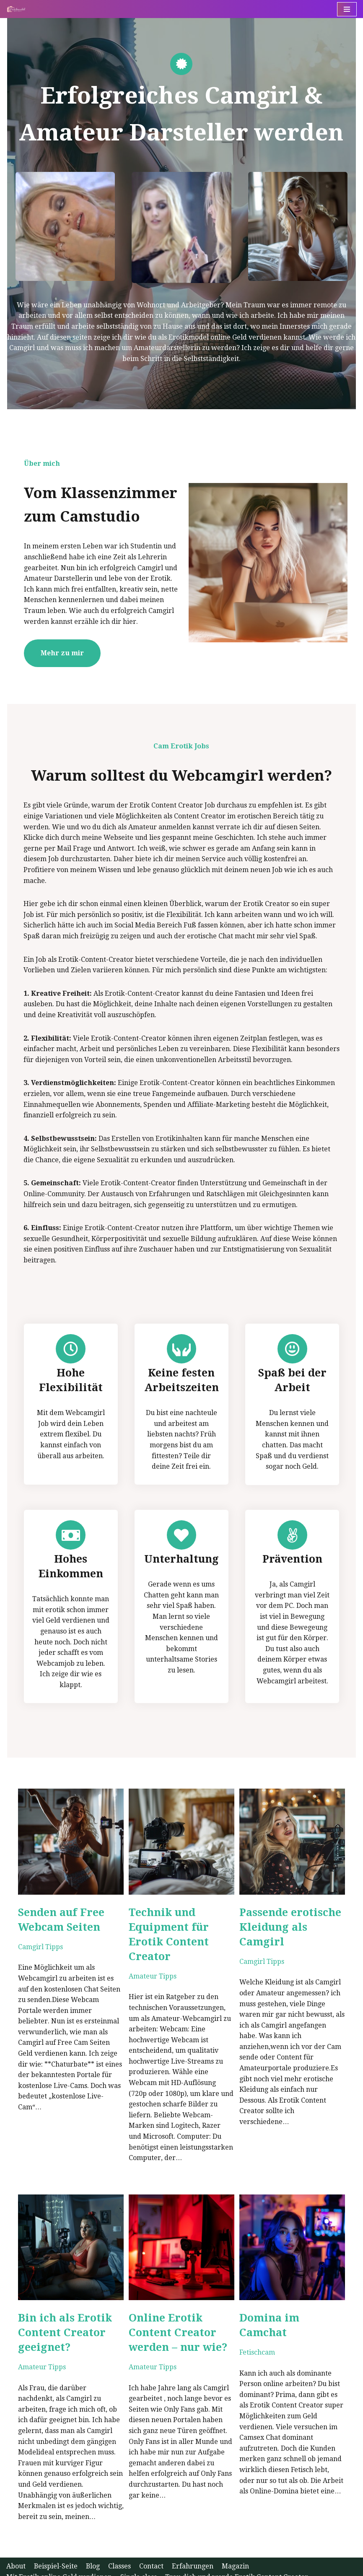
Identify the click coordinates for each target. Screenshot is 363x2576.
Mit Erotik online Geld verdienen (59, 2550)
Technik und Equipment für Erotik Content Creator (166, 1924)
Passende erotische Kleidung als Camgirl (293, 1916)
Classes (120, 2539)
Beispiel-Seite (56, 2539)
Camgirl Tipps (33, 1936)
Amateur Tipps (150, 1966)
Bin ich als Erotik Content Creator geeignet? (58, 2316)
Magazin (236, 2539)
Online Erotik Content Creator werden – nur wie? (175, 2316)
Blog (93, 2539)
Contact (152, 2539)
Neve (14, 2567)
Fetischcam (259, 2321)
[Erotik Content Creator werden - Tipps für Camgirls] (18, 9)
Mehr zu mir (55, 656)
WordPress (99, 2567)
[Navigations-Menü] (347, 9)
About (16, 2539)
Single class (138, 2550)
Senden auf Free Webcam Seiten (54, 1909)
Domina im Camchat (297, 2302)
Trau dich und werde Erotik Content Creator (236, 2550)
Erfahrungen (193, 2539)
